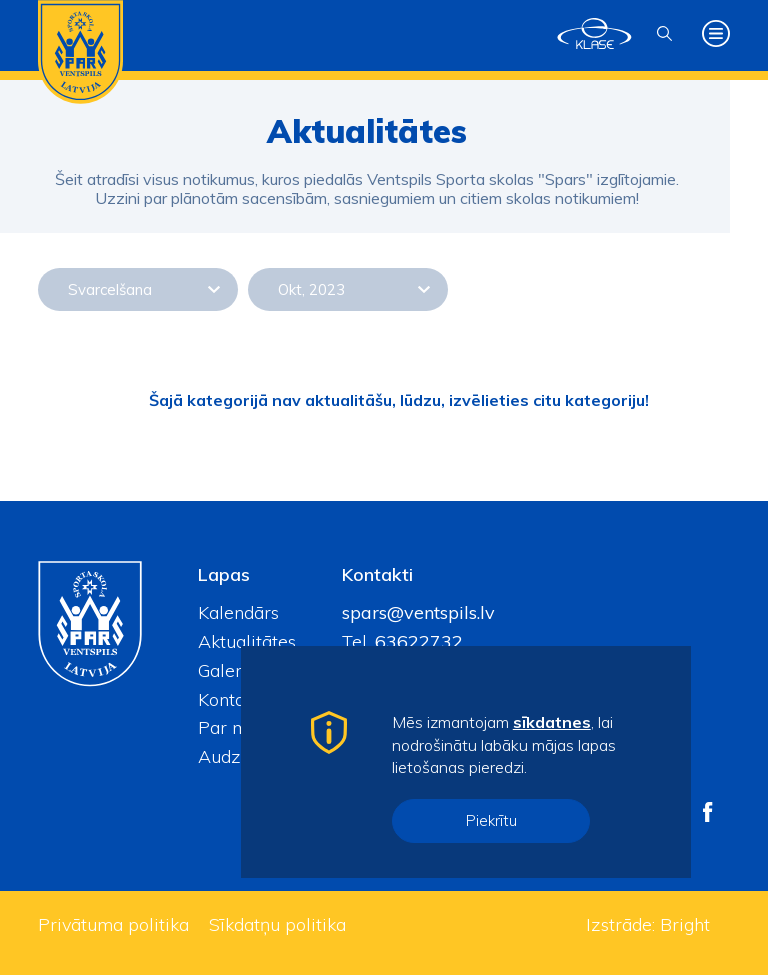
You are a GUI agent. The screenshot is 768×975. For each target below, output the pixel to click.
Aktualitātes (247, 641)
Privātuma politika (113, 924)
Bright (685, 924)
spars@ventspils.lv (418, 612)
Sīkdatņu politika (277, 924)
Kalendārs (238, 612)
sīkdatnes (552, 722)
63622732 (416, 641)
